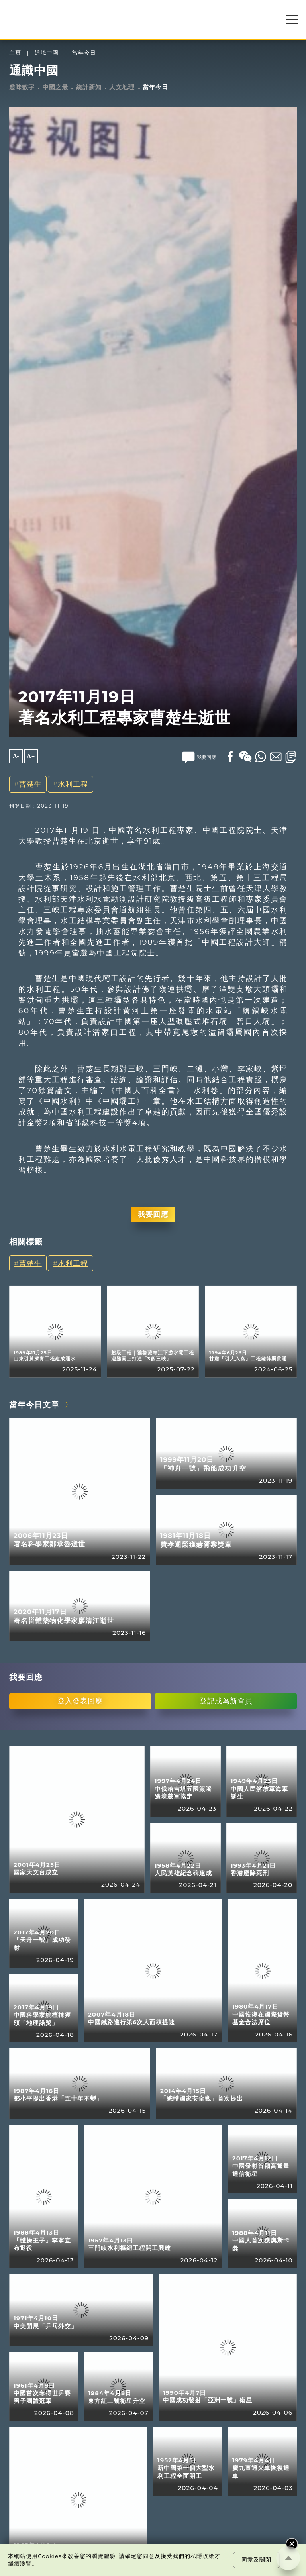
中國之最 (55, 87)
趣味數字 (22, 87)
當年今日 (84, 53)
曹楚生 (30, 784)
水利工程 (73, 784)
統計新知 (89, 87)
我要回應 (153, 1214)
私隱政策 (202, 2556)
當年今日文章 (34, 1404)
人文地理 (122, 87)
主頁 (15, 53)
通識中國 (47, 53)
